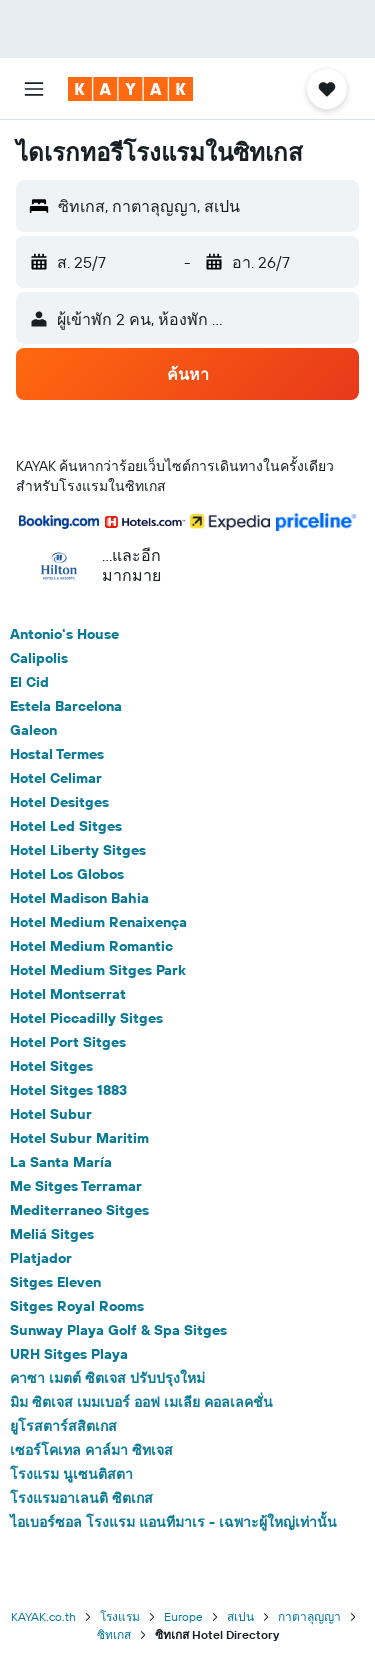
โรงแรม (120, 1616)
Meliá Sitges (52, 1234)
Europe (183, 1616)
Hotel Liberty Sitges (78, 850)
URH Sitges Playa (69, 1354)
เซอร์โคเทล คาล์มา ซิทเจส (91, 1450)
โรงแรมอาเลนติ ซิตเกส (81, 1498)
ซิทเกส (114, 1634)
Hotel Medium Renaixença (98, 922)
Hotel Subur (51, 1114)
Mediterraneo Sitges (79, 1210)
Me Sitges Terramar (76, 1186)
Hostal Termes (57, 754)
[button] (34, 89)
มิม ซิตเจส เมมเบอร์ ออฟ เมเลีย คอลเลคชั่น (141, 1402)
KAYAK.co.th (43, 1616)
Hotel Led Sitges (66, 826)
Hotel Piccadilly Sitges (86, 1018)
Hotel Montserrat (68, 994)
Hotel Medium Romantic (91, 946)
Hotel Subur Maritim (79, 1138)
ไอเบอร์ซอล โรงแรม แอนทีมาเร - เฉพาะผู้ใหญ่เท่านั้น (173, 1522)
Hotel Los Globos (67, 874)
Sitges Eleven (55, 1282)
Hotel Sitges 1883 (68, 1090)
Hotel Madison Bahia (79, 898)
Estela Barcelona (66, 706)
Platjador (41, 1258)
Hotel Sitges (51, 1066)
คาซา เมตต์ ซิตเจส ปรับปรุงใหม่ (107, 1378)
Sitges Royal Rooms (77, 1306)
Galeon (33, 730)
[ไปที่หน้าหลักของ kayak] (130, 89)
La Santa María (61, 1162)
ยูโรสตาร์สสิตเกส (63, 1426)
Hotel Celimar (56, 778)
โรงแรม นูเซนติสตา (71, 1474)
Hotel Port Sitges (68, 1042)
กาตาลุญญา (309, 1616)
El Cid (29, 682)
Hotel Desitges (59, 802)
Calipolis (39, 658)
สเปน (240, 1616)
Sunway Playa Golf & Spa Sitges (118, 1330)
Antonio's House (64, 634)
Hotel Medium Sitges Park (98, 970)
